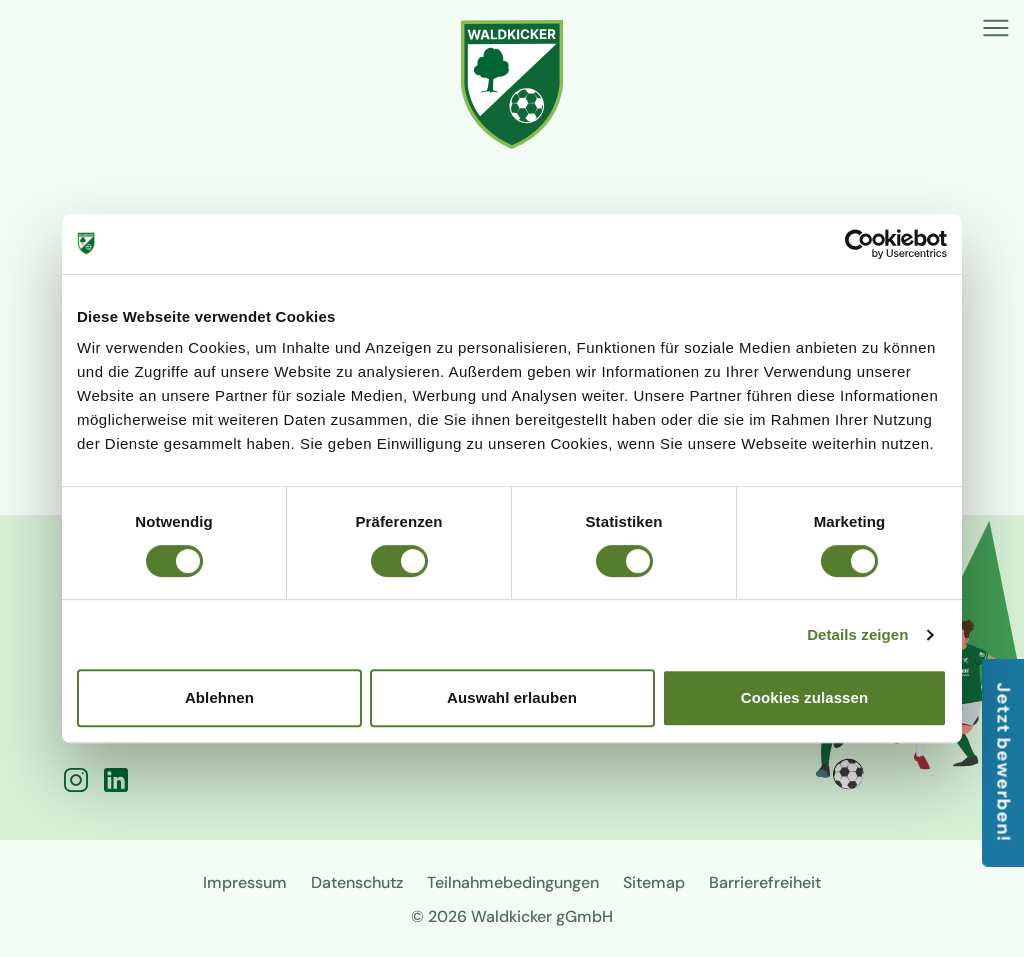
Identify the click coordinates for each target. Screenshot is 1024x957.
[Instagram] (76, 780)
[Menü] (996, 28)
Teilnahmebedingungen (513, 882)
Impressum (245, 882)
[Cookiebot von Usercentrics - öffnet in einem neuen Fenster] (859, 244)
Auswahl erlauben (512, 697)
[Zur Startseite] (512, 84)
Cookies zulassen (804, 697)
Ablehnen (219, 697)
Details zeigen (857, 634)
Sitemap (654, 882)
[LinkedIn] (116, 780)
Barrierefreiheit (765, 882)
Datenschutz (357, 882)
